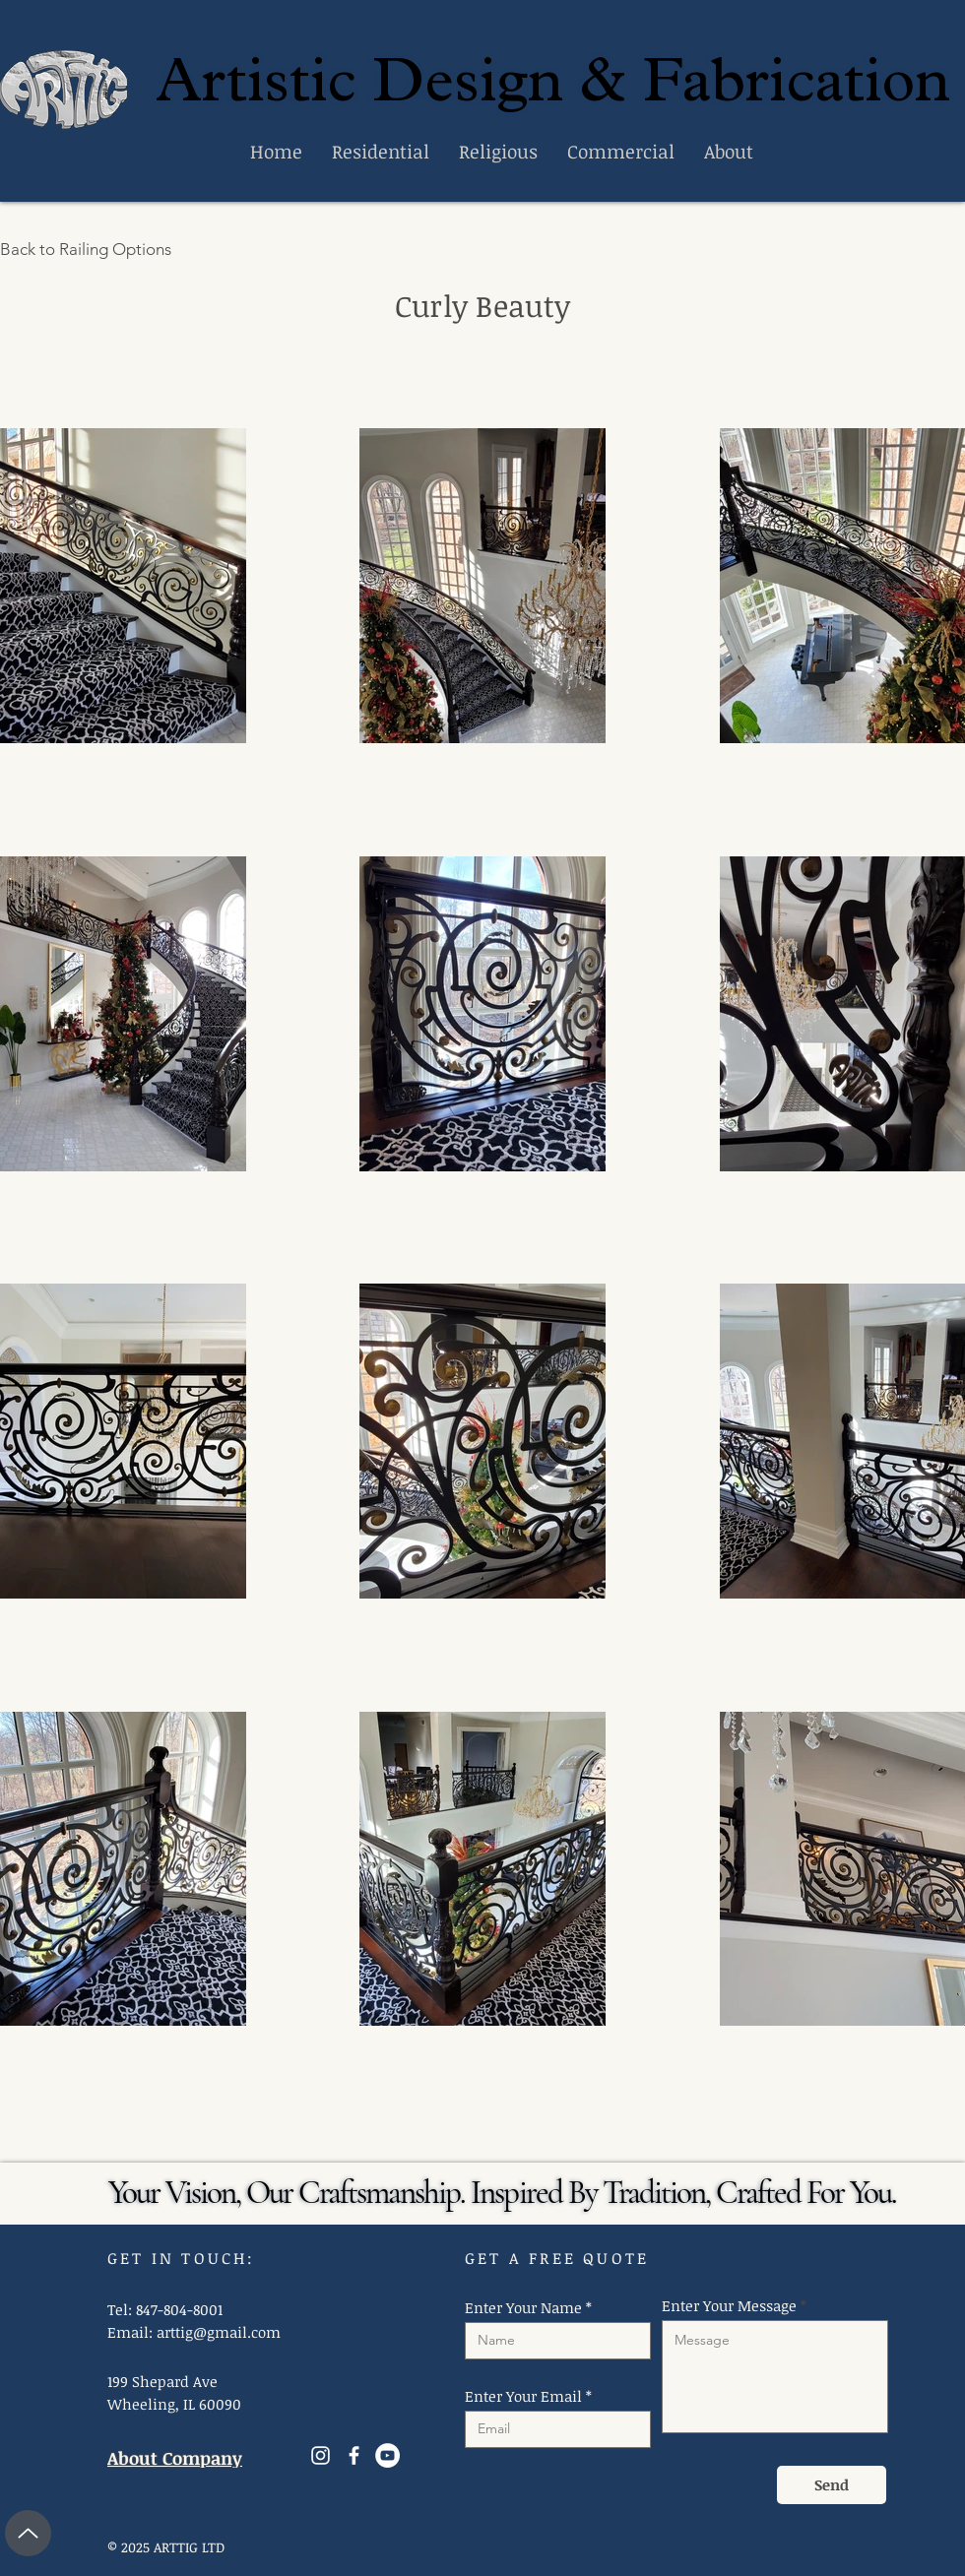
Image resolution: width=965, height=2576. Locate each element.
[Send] (831, 2485)
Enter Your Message (729, 2305)
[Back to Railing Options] (96, 249)
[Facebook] (354, 2455)
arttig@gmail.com (219, 2332)
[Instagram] (320, 2455)
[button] (123, 585)
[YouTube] (387, 2455)
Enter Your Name (523, 2307)
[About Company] (184, 2458)
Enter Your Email (523, 2396)
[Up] (28, 2533)
